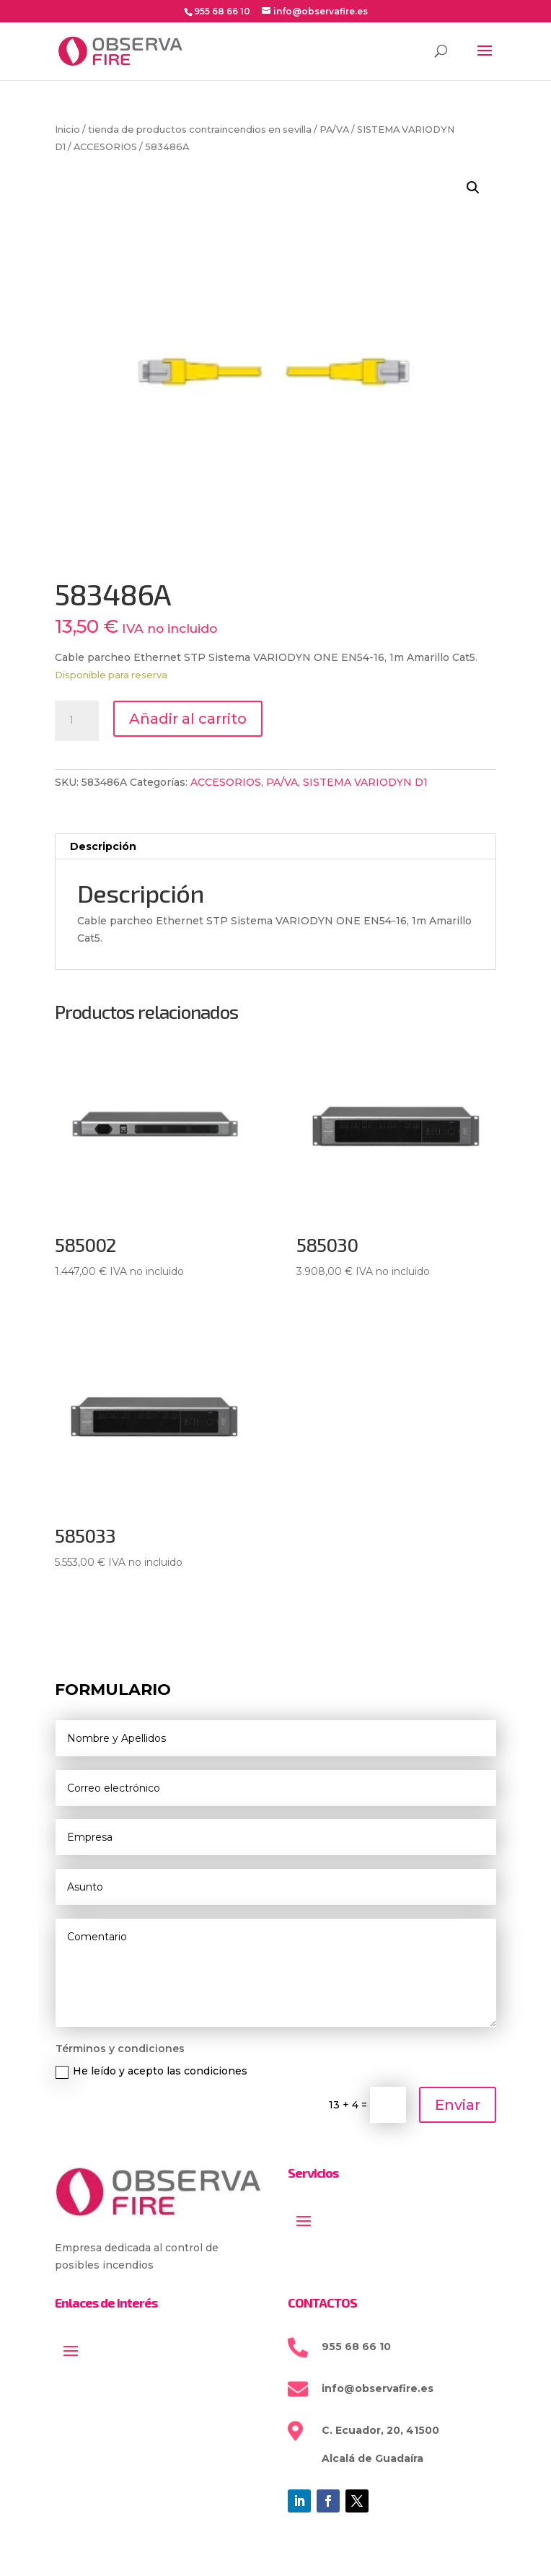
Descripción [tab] (103, 846)
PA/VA (334, 129)
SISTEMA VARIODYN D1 (365, 782)
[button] (473, 188)
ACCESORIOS (105, 146)
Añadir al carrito (188, 718)
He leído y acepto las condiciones (151, 2071)
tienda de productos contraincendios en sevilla (200, 129)
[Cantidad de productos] (76, 721)
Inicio (67, 129)
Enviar (457, 2104)
